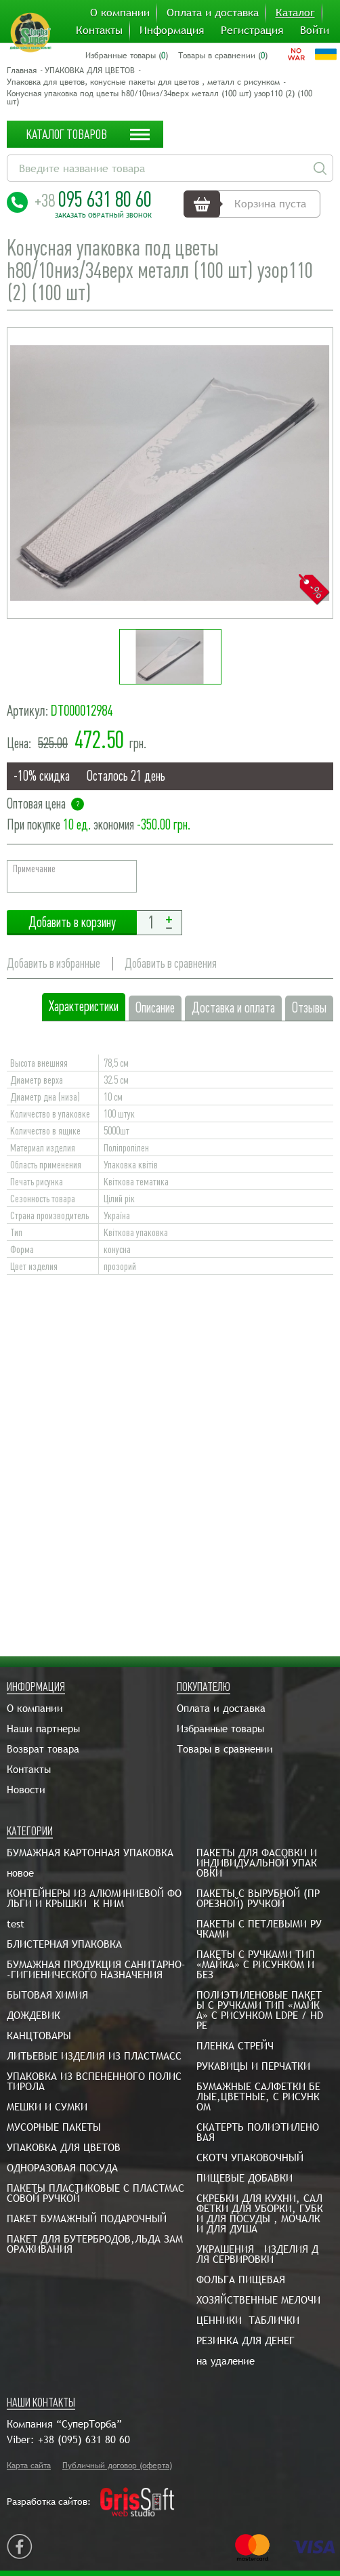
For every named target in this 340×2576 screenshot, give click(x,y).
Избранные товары (220, 1728)
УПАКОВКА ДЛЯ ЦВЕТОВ (90, 70)
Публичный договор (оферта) (117, 2465)
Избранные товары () (126, 56)
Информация (172, 30)
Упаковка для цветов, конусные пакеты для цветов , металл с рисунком (143, 82)
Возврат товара (43, 1749)
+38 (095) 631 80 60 (84, 2439)
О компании (120, 12)
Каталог (295, 12)
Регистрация (252, 30)
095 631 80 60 (93, 199)
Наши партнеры (43, 1728)
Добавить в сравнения (171, 963)
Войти (314, 30)
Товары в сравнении (225, 1749)
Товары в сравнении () (223, 56)
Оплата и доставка (213, 12)
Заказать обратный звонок (103, 215)
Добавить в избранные (53, 963)
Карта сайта (29, 2465)
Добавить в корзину (71, 923)
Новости (26, 1789)
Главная (22, 70)
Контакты (99, 30)
